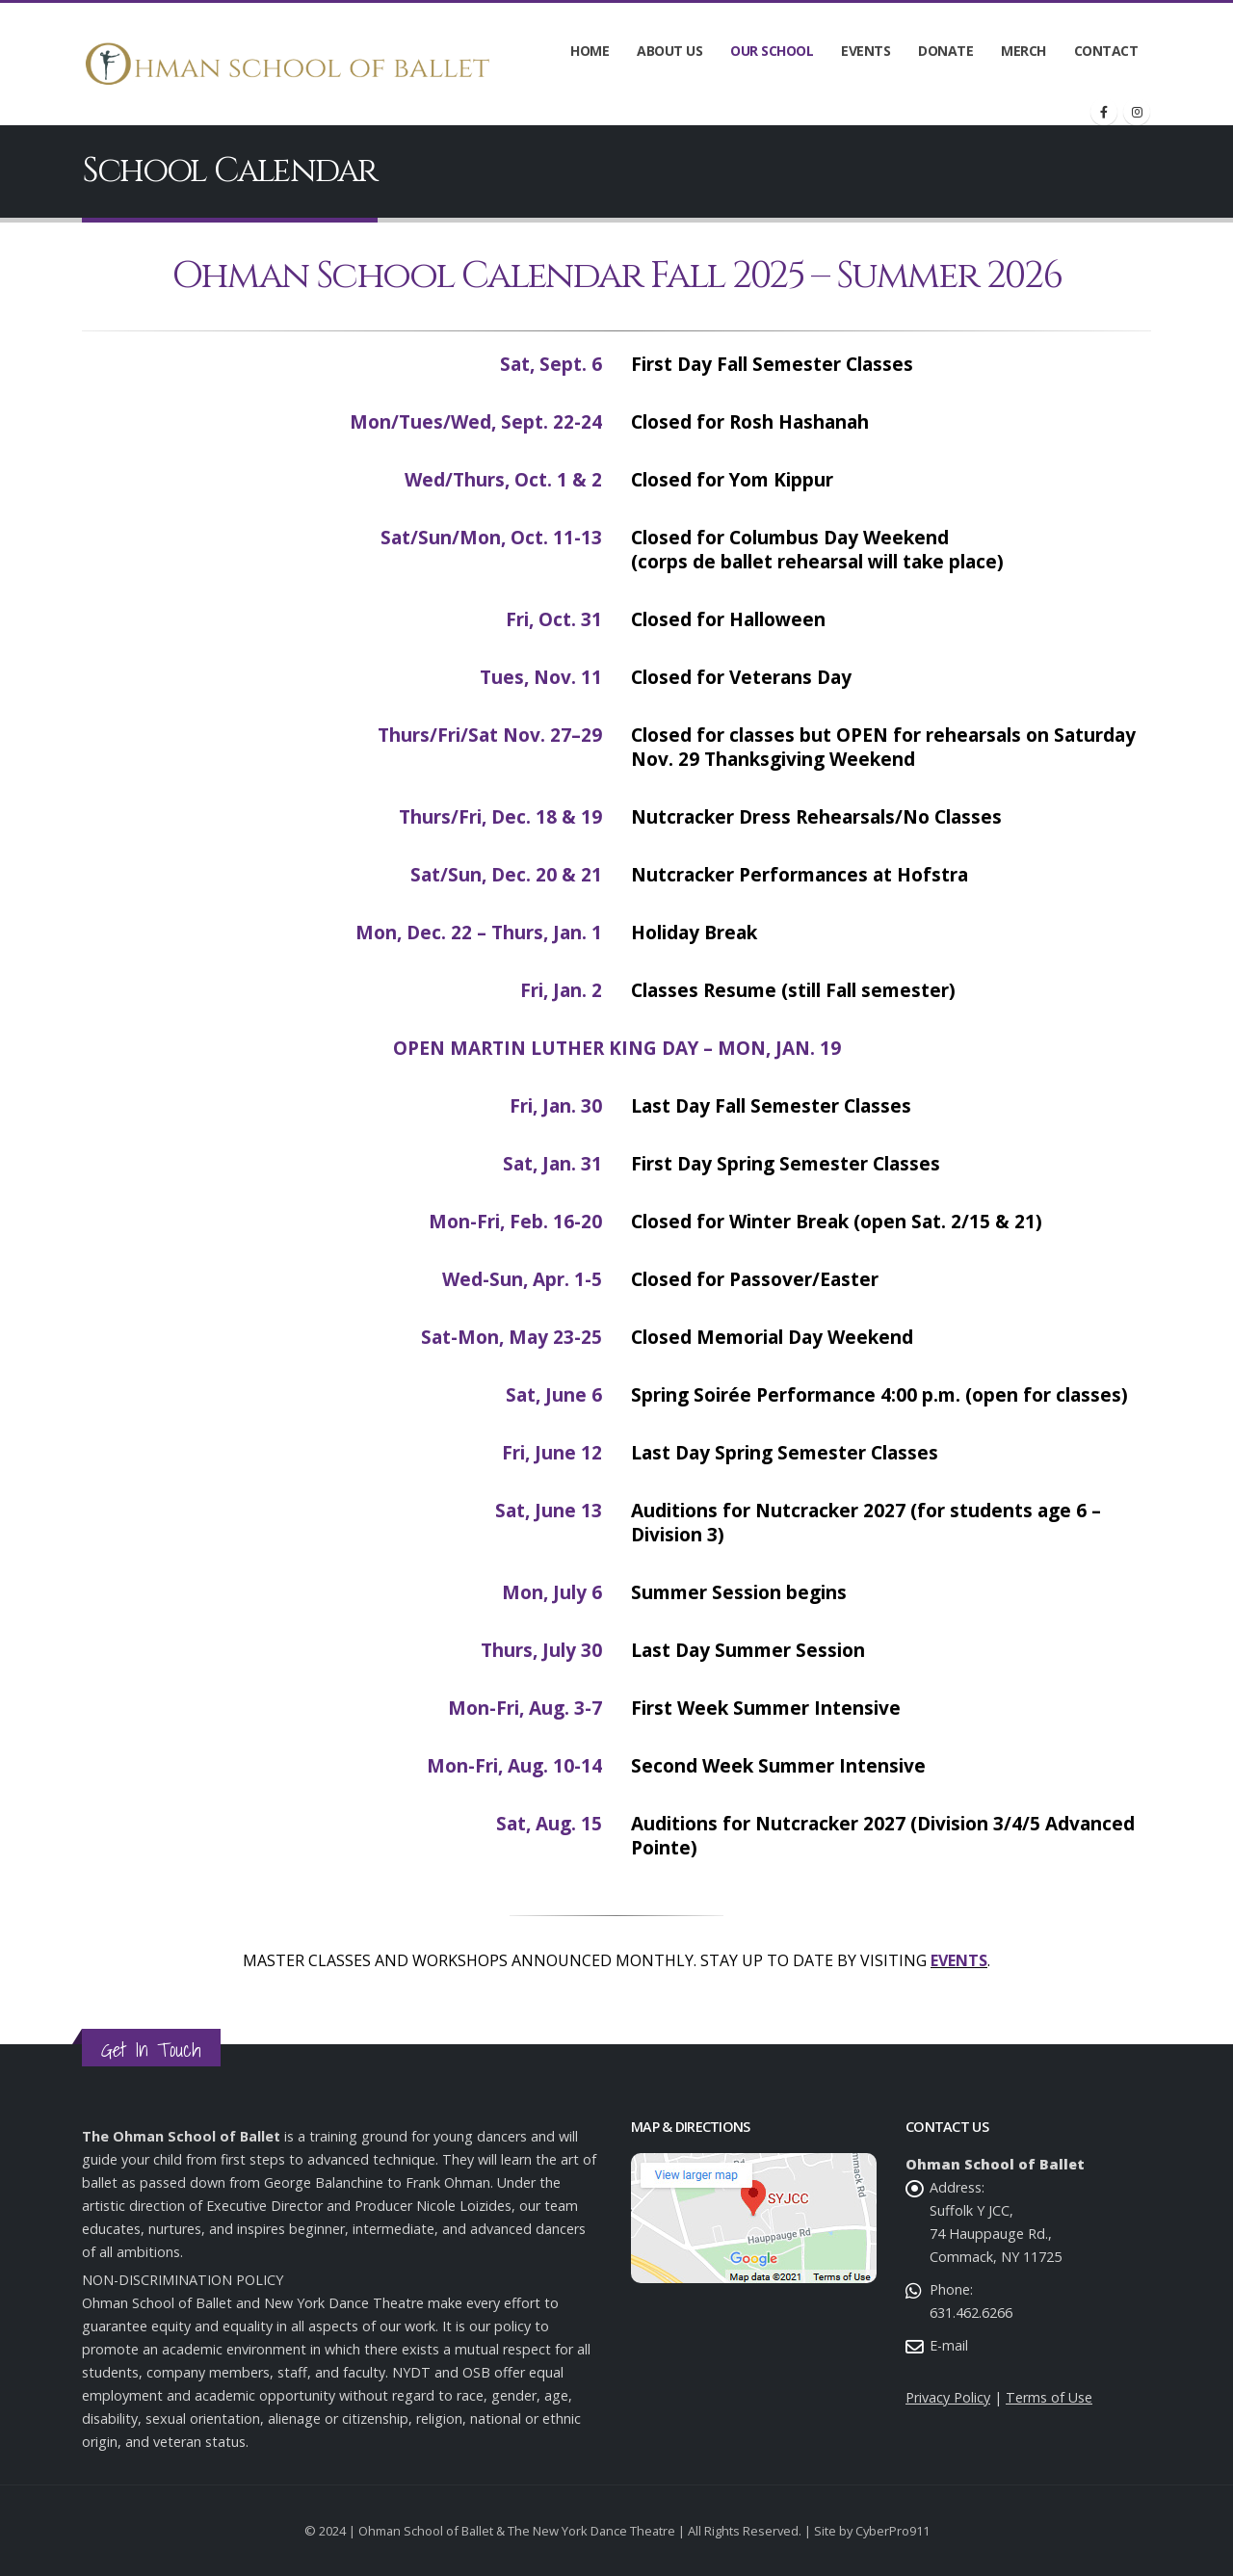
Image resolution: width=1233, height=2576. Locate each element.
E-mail (949, 2345)
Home (589, 50)
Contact (1106, 50)
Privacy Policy (947, 2397)
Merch (1023, 50)
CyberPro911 (892, 2530)
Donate (945, 50)
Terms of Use (1049, 2397)
